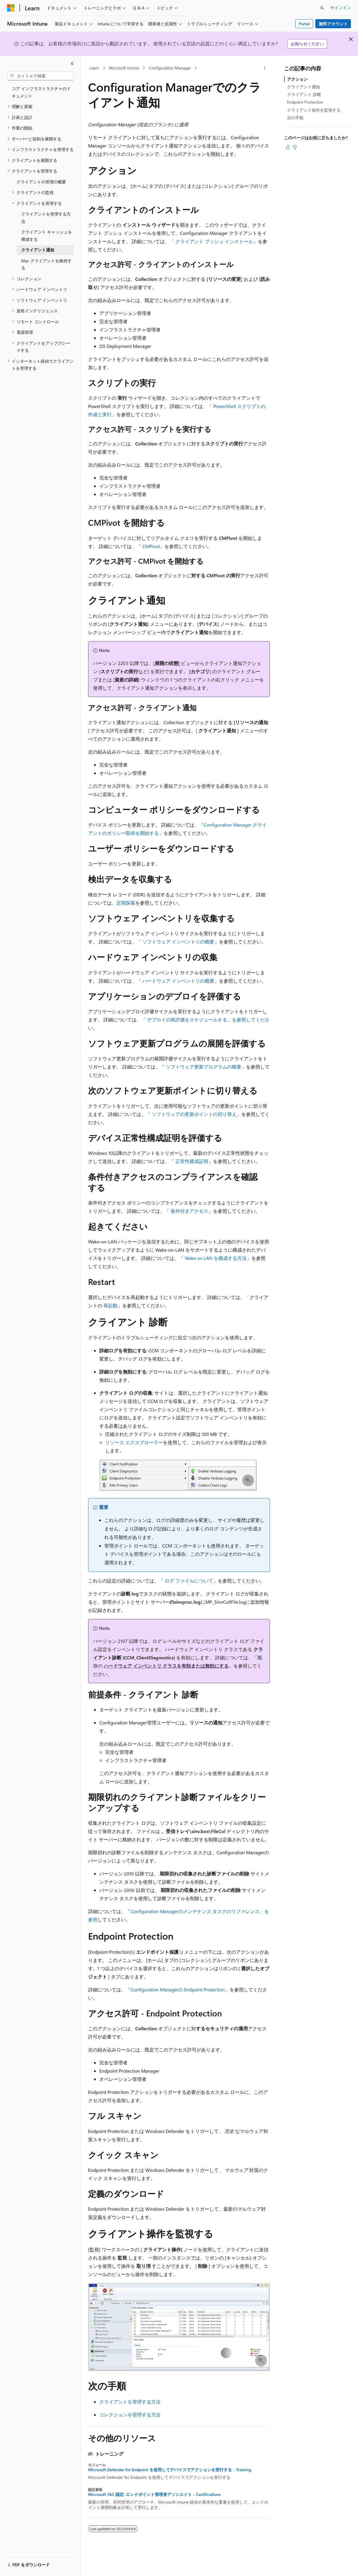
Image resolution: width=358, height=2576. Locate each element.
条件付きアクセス (189, 1211)
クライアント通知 (303, 86)
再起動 (110, 1305)
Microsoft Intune (124, 68)
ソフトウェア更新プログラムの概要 (203, 1067)
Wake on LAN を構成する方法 (216, 1258)
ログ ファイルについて (189, 1581)
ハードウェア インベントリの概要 (178, 981)
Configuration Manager (170, 68)
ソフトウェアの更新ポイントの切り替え (194, 1114)
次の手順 (295, 117)
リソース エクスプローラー (134, 1442)
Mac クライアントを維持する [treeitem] (46, 264)
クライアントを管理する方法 (130, 2401)
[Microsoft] (11, 8)
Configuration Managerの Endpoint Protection (178, 1989)
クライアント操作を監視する (314, 110)
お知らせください (307, 44)
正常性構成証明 (191, 1161)
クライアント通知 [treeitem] (37, 250)
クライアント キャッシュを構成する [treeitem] (46, 235)
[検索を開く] (322, 8)
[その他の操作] (265, 68)
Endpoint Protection (305, 102)
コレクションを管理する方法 (130, 2414)
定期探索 (125, 903)
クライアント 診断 (304, 94)
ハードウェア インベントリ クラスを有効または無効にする (166, 1666)
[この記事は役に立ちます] (287, 147)
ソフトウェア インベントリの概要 (178, 941)
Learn (94, 68)
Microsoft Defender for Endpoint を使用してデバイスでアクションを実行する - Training (169, 2469)
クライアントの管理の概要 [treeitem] (41, 182)
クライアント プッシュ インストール (214, 241)
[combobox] (40, 76)
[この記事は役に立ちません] (294, 147)
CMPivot (151, 546)
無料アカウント (333, 23)
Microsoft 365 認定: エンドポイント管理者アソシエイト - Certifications (154, 2494)
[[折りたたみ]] (72, 63)
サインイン (340, 7)
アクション (297, 79)
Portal (304, 23)
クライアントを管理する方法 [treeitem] (46, 217)
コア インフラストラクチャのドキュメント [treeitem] (41, 92)
